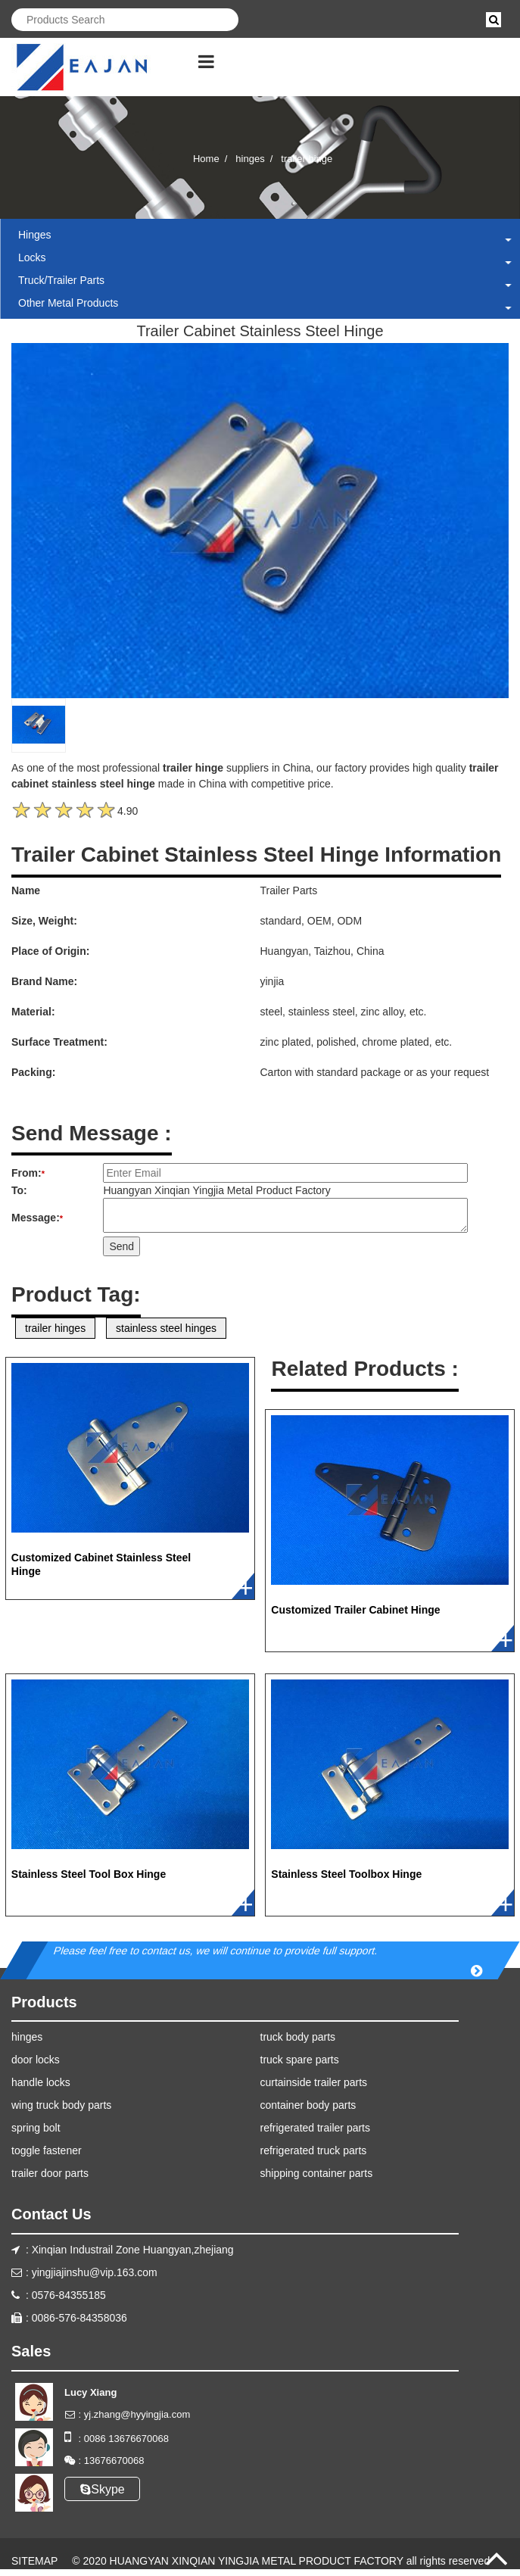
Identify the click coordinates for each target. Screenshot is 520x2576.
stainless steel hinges (166, 1328)
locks (32, 257)
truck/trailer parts (61, 280)
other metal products (68, 303)
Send (121, 1246)
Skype (101, 2489)
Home (206, 158)
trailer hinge (306, 158)
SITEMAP (34, 2561)
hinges (249, 158)
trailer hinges (55, 1328)
